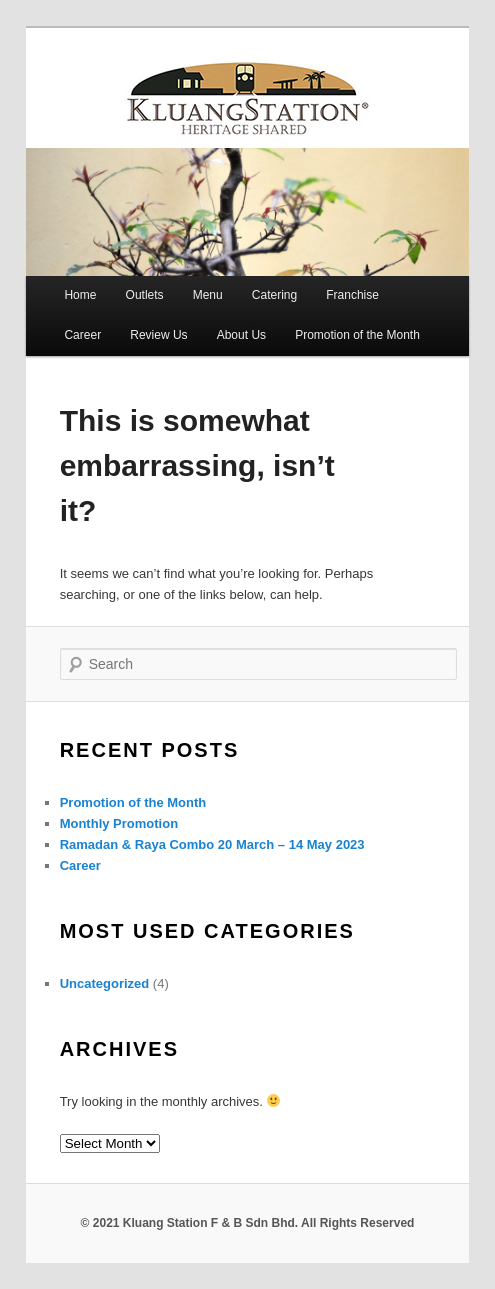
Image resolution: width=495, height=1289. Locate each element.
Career (82, 335)
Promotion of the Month (357, 335)
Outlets (145, 295)
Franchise (352, 295)
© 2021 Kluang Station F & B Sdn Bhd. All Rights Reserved (248, 1223)
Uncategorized (105, 983)
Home (80, 295)
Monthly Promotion (119, 823)
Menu (208, 295)
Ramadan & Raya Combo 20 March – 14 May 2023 (212, 844)
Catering (274, 295)
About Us (241, 335)
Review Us (158, 335)
